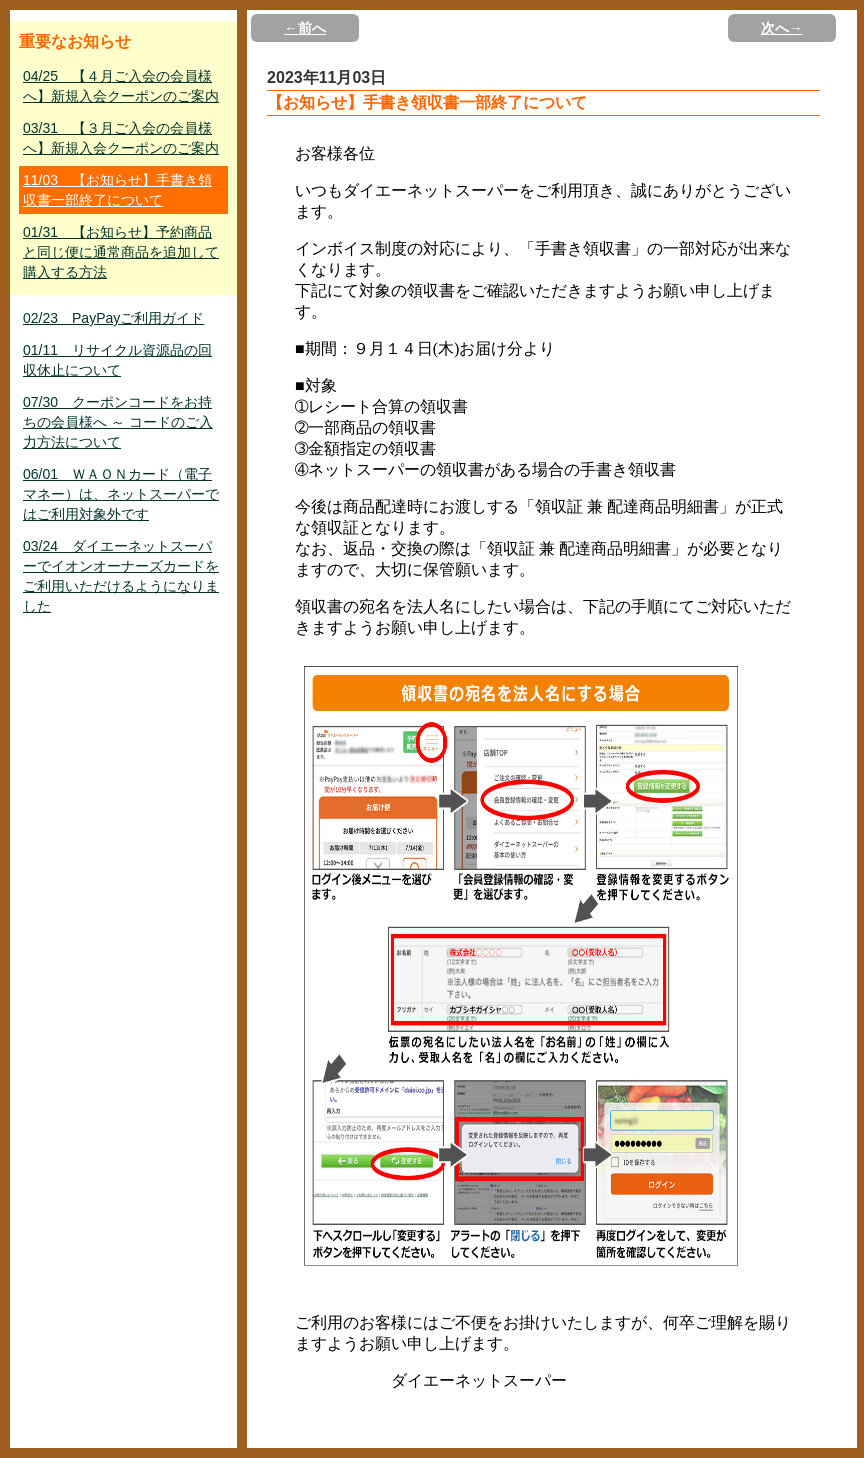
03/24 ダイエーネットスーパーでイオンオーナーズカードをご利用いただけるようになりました (121, 576)
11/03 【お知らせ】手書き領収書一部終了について (117, 190)
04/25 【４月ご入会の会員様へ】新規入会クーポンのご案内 (121, 86)
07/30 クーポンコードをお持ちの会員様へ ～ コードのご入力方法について (118, 422)
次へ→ (782, 28)
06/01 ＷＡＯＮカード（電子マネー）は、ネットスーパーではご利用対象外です (121, 494)
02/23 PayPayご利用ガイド (113, 318)
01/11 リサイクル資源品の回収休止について (117, 360)
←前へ (305, 28)
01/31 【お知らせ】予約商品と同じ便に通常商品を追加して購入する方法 (121, 252)
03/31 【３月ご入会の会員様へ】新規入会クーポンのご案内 (121, 138)
